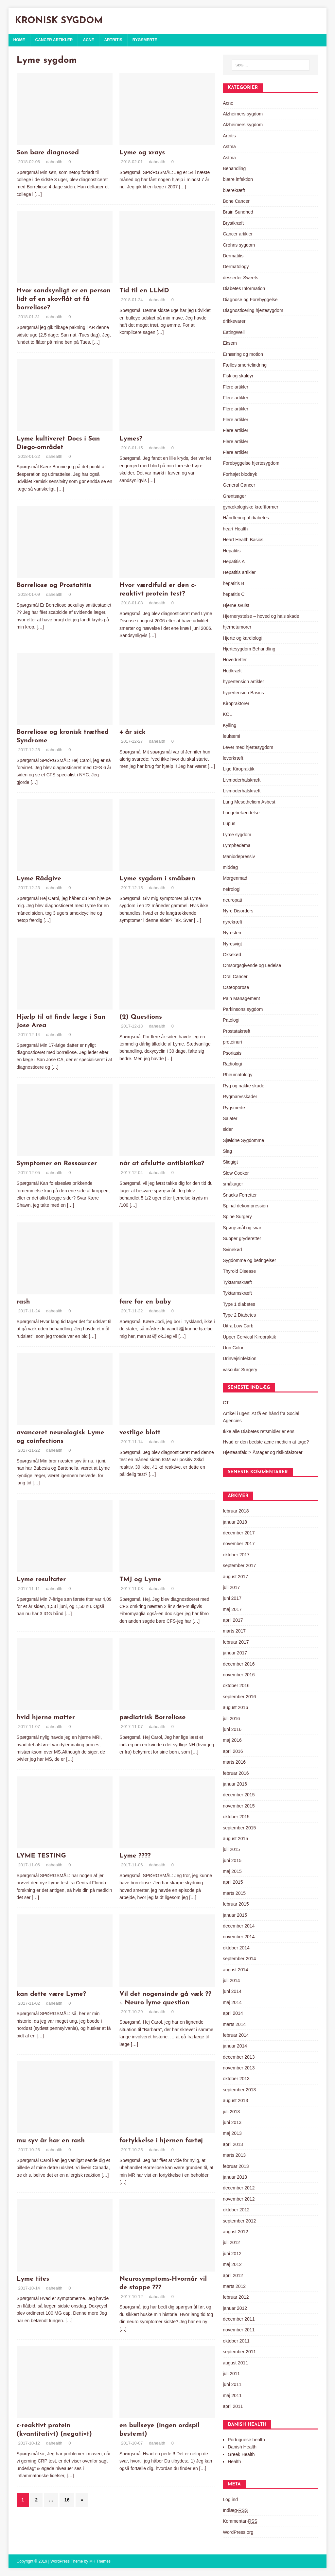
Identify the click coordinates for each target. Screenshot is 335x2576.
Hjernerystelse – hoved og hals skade (261, 616)
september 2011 (239, 2351)
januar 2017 (235, 1652)
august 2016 (235, 1707)
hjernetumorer (237, 627)
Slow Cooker (236, 1173)
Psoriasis (232, 1053)
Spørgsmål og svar (242, 1227)
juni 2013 (232, 2122)
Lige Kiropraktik (239, 768)
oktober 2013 (236, 2078)
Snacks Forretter (239, 1195)
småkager (233, 1183)
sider (228, 1129)
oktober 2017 (236, 1554)
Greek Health (241, 2454)
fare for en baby (145, 1302)
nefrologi (231, 889)
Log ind (230, 2499)
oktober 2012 (236, 2209)
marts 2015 (234, 1893)
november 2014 (239, 1936)
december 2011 (239, 2319)
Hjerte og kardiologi (242, 638)
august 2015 (235, 1838)
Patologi (231, 1020)
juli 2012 (231, 2242)
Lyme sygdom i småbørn (157, 878)
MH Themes (100, 2561)
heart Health (235, 528)
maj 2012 (232, 2264)
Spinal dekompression (245, 1205)
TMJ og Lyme (140, 1579)
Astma (229, 146)
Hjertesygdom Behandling (249, 648)
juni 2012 (232, 2253)
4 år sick (132, 732)
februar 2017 (236, 1642)
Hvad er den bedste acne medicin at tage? (266, 1441)
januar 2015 (235, 1915)
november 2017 (239, 1543)
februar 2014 (236, 2035)
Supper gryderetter (242, 1238)
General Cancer (239, 485)
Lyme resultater (41, 1579)
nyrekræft (232, 922)
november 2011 (239, 2329)
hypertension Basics (243, 692)
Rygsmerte (144, 40)
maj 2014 (232, 2002)
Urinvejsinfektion (239, 1358)
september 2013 (239, 2089)
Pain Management (241, 998)
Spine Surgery (237, 1216)
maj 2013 (232, 2133)
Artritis (113, 40)
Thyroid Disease (239, 1271)
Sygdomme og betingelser (249, 1260)
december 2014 (239, 1925)
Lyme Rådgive (39, 878)
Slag (227, 1151)
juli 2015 (231, 1849)
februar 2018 (236, 1510)
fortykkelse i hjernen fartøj (161, 2140)
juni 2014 (232, 1991)
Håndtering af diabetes (246, 517)
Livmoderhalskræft (241, 780)
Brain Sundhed (238, 212)
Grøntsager (234, 496)
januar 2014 (235, 2046)
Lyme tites (33, 2279)
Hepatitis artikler (239, 572)
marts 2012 (234, 2286)
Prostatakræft (236, 1031)
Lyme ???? (134, 1856)
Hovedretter (235, 659)
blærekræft (234, 190)
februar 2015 (236, 1904)
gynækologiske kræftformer (250, 507)
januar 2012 (235, 2308)
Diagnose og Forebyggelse (250, 299)
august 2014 (235, 1969)
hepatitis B (233, 583)
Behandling (234, 168)
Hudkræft (232, 670)
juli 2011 (231, 2373)
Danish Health (242, 2446)
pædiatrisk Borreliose (152, 1717)
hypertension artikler (243, 681)
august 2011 (235, 2362)
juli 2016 (231, 1718)
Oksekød (232, 954)
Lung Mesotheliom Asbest (249, 801)
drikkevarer (234, 321)
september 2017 (239, 1565)
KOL (227, 714)
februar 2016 (236, 1773)
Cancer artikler (54, 40)
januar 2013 (235, 2177)
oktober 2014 (236, 1947)
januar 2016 (235, 1784)
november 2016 (239, 1674)
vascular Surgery (240, 1369)
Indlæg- (235, 2510)
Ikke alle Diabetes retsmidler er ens (258, 1431)
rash (23, 1302)
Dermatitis (233, 255)
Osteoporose (236, 987)
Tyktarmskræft (237, 1282)
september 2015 (239, 1827)
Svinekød (232, 1249)
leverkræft (233, 758)
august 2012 (235, 2231)
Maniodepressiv (239, 856)
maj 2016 (232, 1740)
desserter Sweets (240, 277)
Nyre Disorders (238, 910)
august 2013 (235, 2100)
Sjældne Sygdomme (243, 1140)
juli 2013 (231, 2111)
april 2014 (233, 2013)
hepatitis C (233, 594)
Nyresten (232, 932)
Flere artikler (235, 386)
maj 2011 (232, 2395)
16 (67, 2499)
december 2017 (239, 1532)
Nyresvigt (232, 943)
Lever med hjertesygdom (248, 747)
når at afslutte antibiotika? (161, 1163)
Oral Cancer (235, 976)
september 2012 (239, 2220)
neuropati (232, 900)
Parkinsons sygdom (243, 1009)
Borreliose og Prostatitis (54, 585)
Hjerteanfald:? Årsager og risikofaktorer (263, 1452)
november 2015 (239, 1805)
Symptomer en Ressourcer (57, 1163)
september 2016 (239, 1696)
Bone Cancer (236, 201)
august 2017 (235, 1576)
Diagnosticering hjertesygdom (253, 310)
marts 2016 (234, 1762)
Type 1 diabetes (239, 1304)
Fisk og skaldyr (238, 375)
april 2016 (233, 1751)
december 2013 (239, 2057)
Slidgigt (230, 1162)
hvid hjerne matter (46, 1717)
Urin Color (233, 1347)
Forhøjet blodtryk (240, 474)
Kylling (229, 725)
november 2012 (239, 2199)
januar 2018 (235, 1522)
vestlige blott (139, 1432)
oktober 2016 (236, 1685)
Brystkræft (233, 223)
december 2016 (239, 1664)
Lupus (229, 823)
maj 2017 (232, 1609)
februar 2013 (236, 2166)
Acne (88, 40)
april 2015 (233, 1882)
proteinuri (232, 1042)
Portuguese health (246, 2439)
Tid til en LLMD (144, 290)
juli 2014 (231, 1980)
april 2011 (233, 2406)
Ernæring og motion (243, 354)
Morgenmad (235, 878)
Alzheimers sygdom (243, 113)
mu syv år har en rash (51, 2140)
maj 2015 (232, 1871)
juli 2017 (231, 1587)
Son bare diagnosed (48, 152)
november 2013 (239, 2067)
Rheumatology (237, 1074)
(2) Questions (140, 1017)
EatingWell (234, 332)
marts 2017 (234, 1631)
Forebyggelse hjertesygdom (251, 463)
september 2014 (239, 1958)
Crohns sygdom (239, 245)
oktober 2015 (236, 1816)
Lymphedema (236, 845)
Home (19, 40)
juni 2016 (232, 1729)
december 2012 (239, 2187)
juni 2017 (232, 1598)
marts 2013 (234, 2155)
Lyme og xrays (142, 152)
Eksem (230, 343)
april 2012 (233, 2275)
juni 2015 (232, 1860)
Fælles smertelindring (245, 365)
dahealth (54, 161)
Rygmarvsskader (240, 1096)
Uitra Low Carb (238, 1325)
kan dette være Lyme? (51, 1994)
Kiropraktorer (236, 703)
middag (230, 867)
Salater (230, 1118)
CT (226, 1402)
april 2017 (233, 1620)
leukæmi (231, 736)
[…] (38, 194)
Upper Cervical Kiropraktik (249, 1337)
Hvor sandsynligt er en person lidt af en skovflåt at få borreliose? (64, 299)
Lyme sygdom (237, 834)
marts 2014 (234, 2024)
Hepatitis (231, 550)
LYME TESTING (41, 1856)
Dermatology (236, 266)
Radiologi (232, 1063)
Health (234, 2461)
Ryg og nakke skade (243, 1085)
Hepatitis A (234, 561)
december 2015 (239, 1794)
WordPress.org (238, 2532)
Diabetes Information (244, 288)
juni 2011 (232, 2384)
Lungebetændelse (241, 812)
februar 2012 (236, 2297)
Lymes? (130, 439)
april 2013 (233, 2144)
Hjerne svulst (236, 605)
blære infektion (238, 179)
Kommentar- (240, 2521)
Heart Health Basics (243, 539)
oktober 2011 (236, 2340)
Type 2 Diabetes (239, 1315)
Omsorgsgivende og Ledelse (252, 965)
